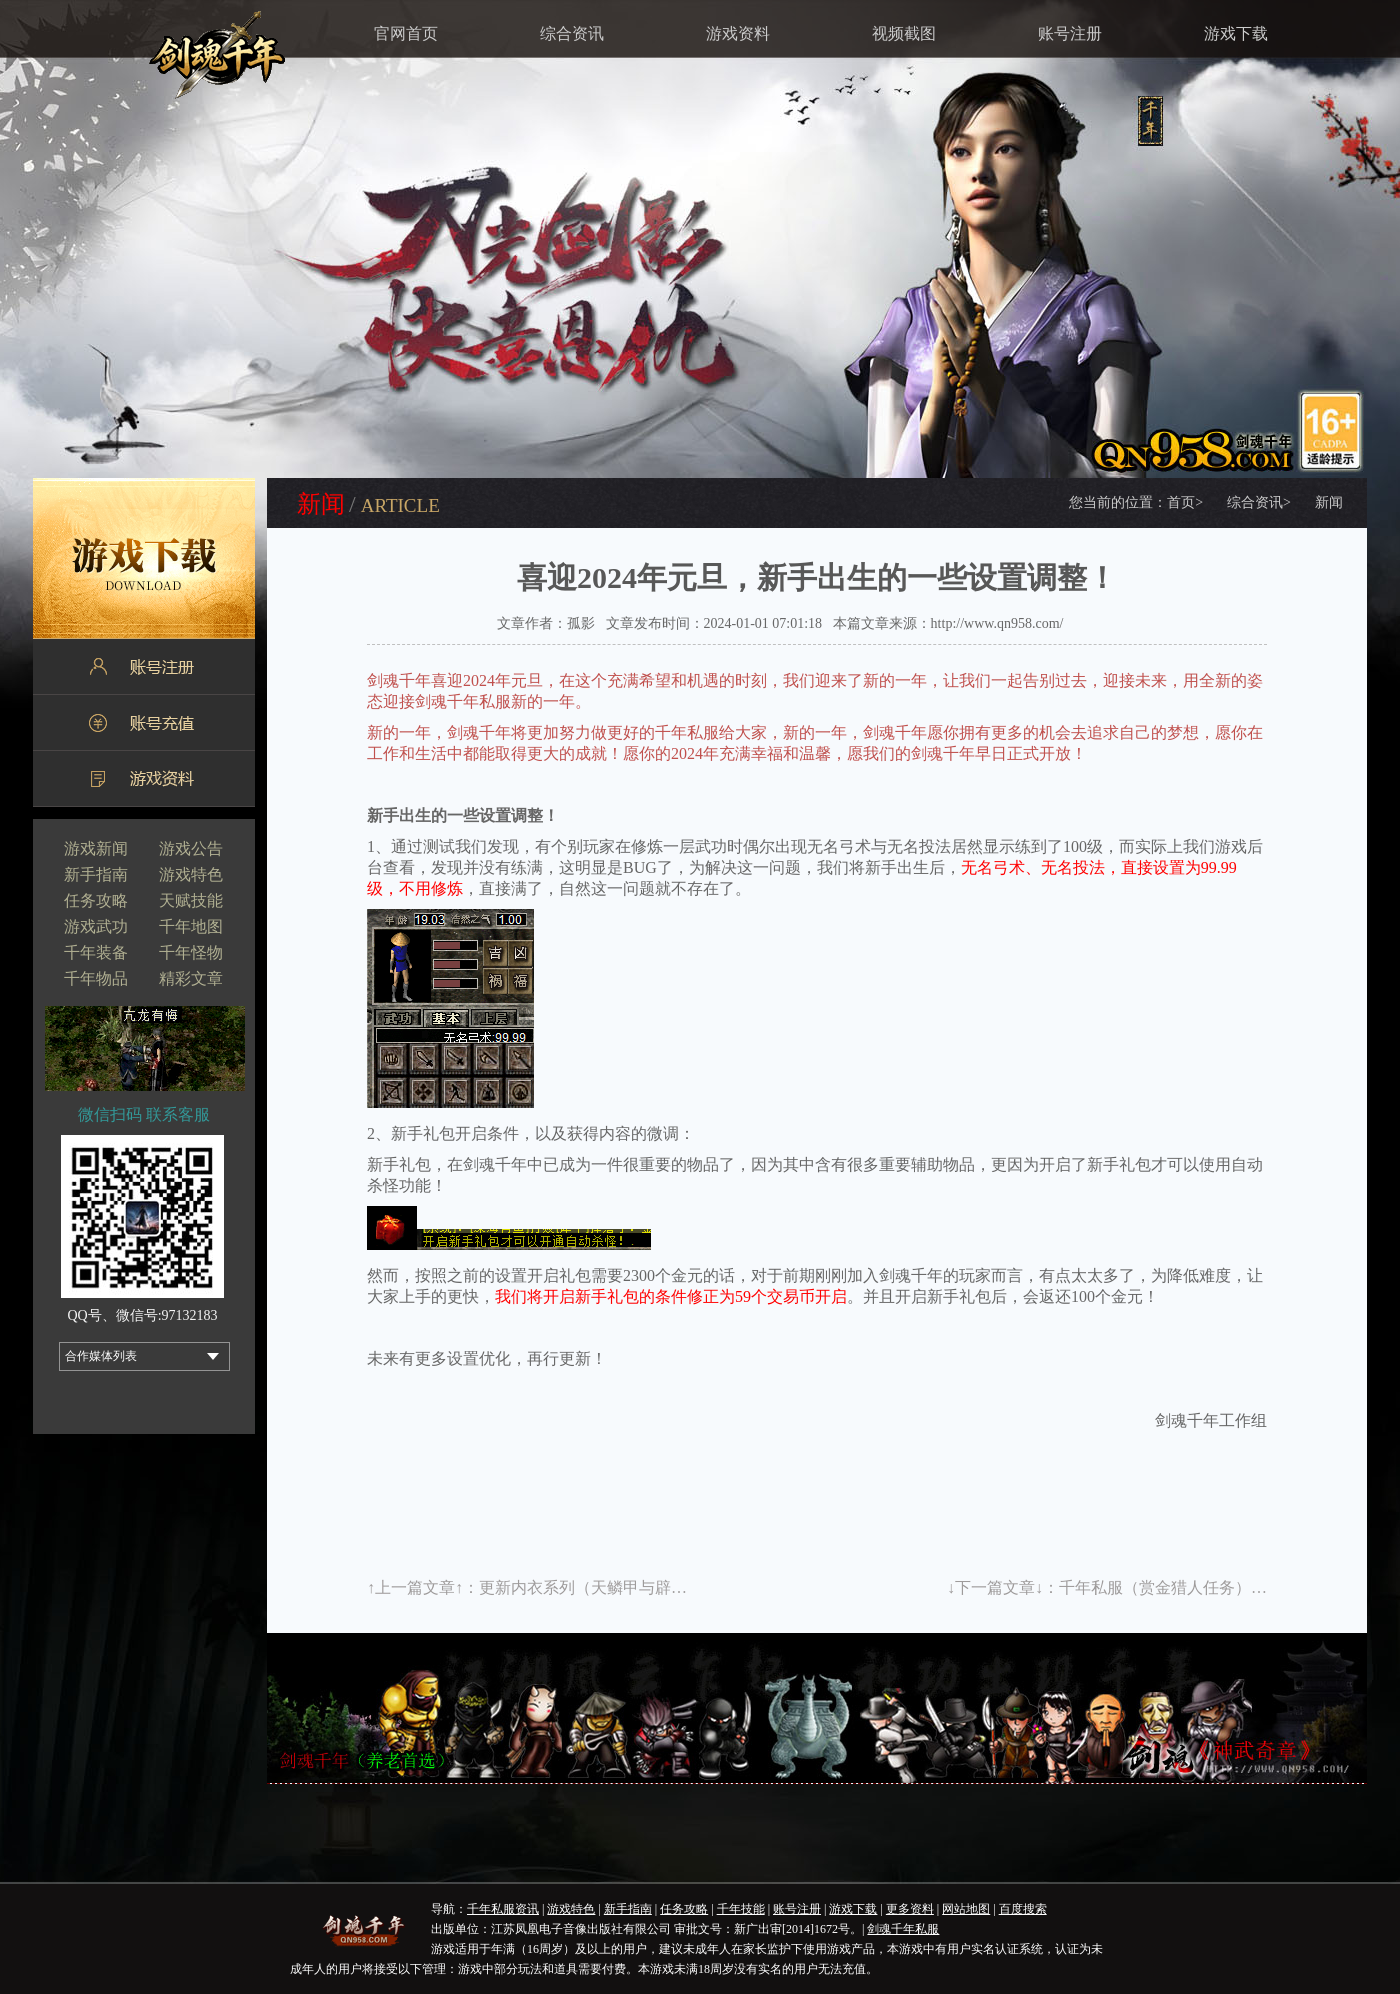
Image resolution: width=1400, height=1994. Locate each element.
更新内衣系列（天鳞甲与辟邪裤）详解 (615, 1587)
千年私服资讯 (503, 1909)
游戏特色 (191, 874)
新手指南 (96, 874)
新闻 (1329, 502)
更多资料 (910, 1909)
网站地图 (966, 1909)
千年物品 (96, 978)
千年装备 (96, 952)
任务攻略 (96, 900)
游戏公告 (191, 848)
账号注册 (1070, 33)
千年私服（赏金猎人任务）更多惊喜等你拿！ (1219, 1587)
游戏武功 (96, 926)
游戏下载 (1236, 33)
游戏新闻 (96, 848)
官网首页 (406, 33)
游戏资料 (738, 33)
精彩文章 (191, 978)
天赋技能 (191, 900)
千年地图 (191, 926)
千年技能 (741, 1909)
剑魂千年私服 (903, 1929)
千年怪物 (191, 952)
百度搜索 (1023, 1909)
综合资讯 (572, 33)
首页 (1185, 502)
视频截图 (904, 33)
